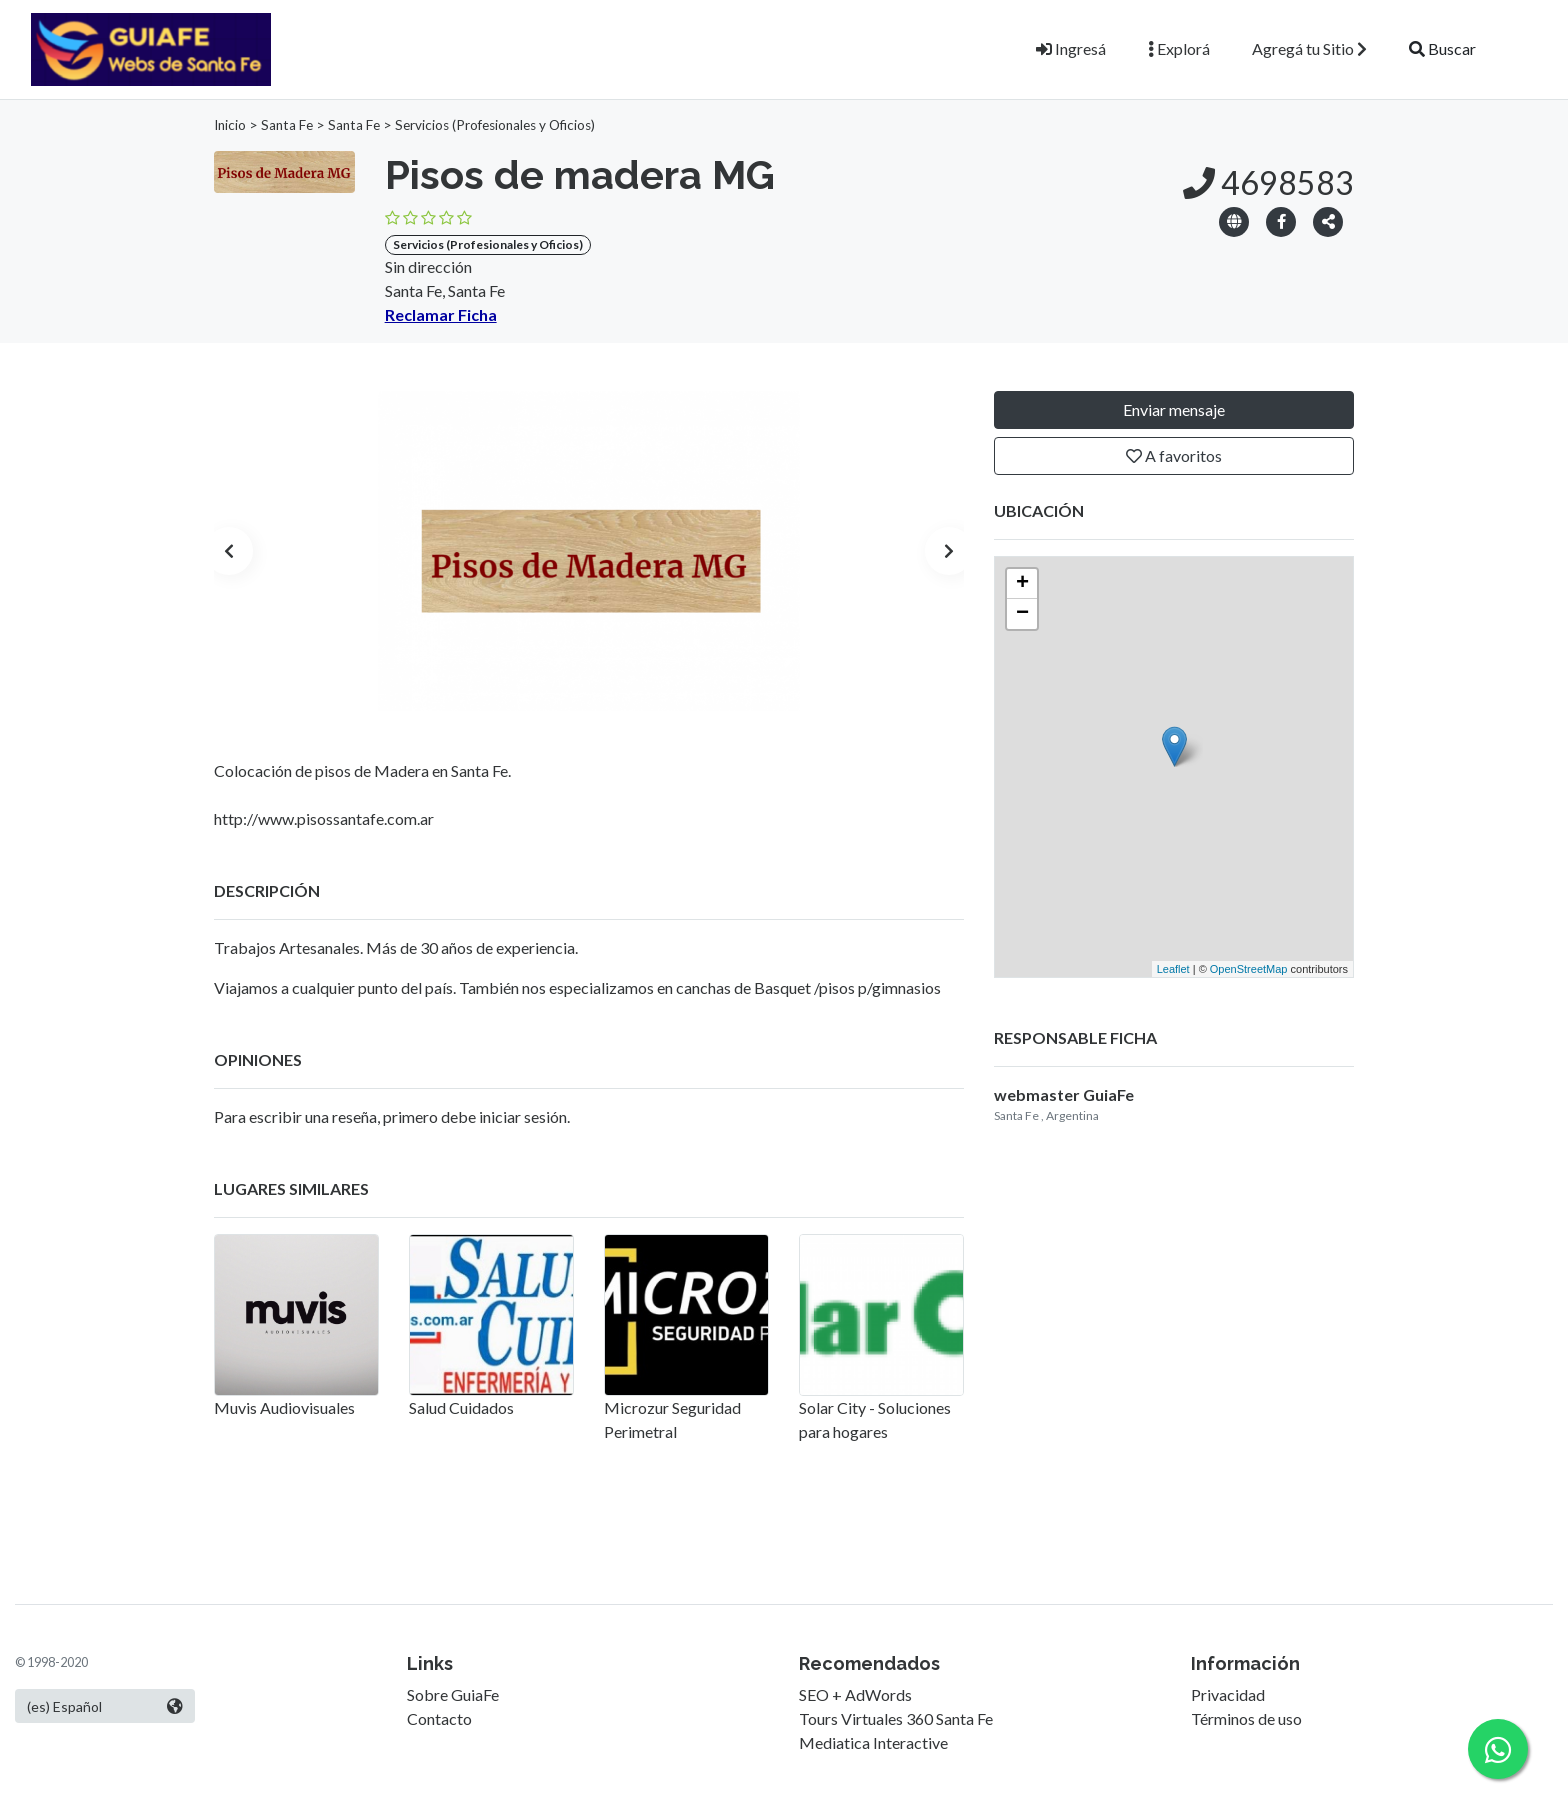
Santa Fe (287, 125)
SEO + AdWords (855, 1694)
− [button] (1022, 614)
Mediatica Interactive (873, 1742)
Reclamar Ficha (441, 314)
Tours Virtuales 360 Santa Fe (896, 1718)
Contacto (439, 1718)
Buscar (1442, 48)
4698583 (1268, 182)
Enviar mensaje (1174, 409)
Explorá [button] (1179, 48)
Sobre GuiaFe (453, 1694)
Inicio (230, 125)
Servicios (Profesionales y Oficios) (495, 125)
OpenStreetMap (1249, 969)
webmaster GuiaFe (1064, 1094)
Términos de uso (1246, 1718)
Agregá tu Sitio (1309, 48)
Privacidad (1228, 1694)
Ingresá (1071, 48)
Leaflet (1173, 969)
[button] (1328, 220)
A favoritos (1174, 455)
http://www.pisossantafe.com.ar (324, 818)
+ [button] (1022, 584)
